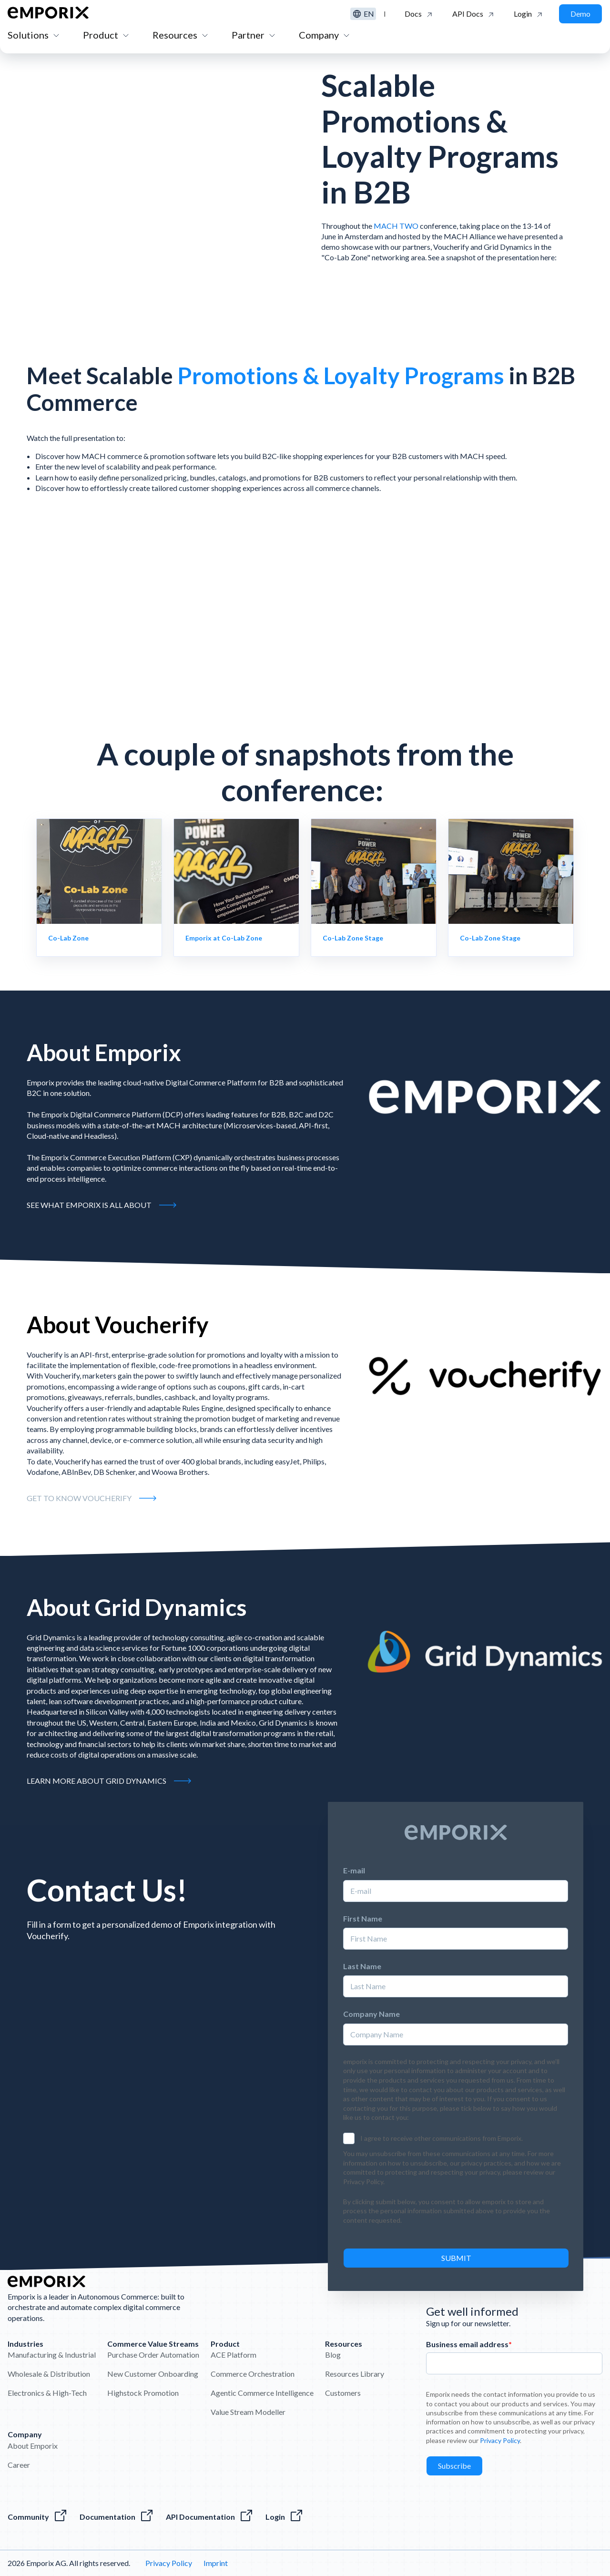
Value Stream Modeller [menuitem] (248, 2411)
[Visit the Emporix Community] (38, 2517)
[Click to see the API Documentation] (473, 14)
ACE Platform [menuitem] (233, 2354)
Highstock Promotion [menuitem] (143, 2392)
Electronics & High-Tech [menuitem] (47, 2392)
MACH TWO (396, 225)
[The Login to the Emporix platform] (284, 2517)
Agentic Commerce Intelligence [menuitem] (262, 2392)
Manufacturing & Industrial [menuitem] (52, 2354)
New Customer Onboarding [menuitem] (152, 2373)
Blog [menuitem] (333, 2354)
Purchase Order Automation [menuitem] (153, 2354)
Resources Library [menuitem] (354, 2373)
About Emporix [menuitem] (33, 2445)
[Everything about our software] (117, 2517)
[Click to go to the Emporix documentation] (419, 14)
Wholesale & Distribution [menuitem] (49, 2373)
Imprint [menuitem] (215, 2562)
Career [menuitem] (19, 2464)
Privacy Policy (500, 2440)
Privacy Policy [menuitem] (168, 2562)
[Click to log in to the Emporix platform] (528, 14)
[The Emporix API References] (210, 2517)
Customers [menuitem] (343, 2392)
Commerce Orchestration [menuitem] (253, 2373)
